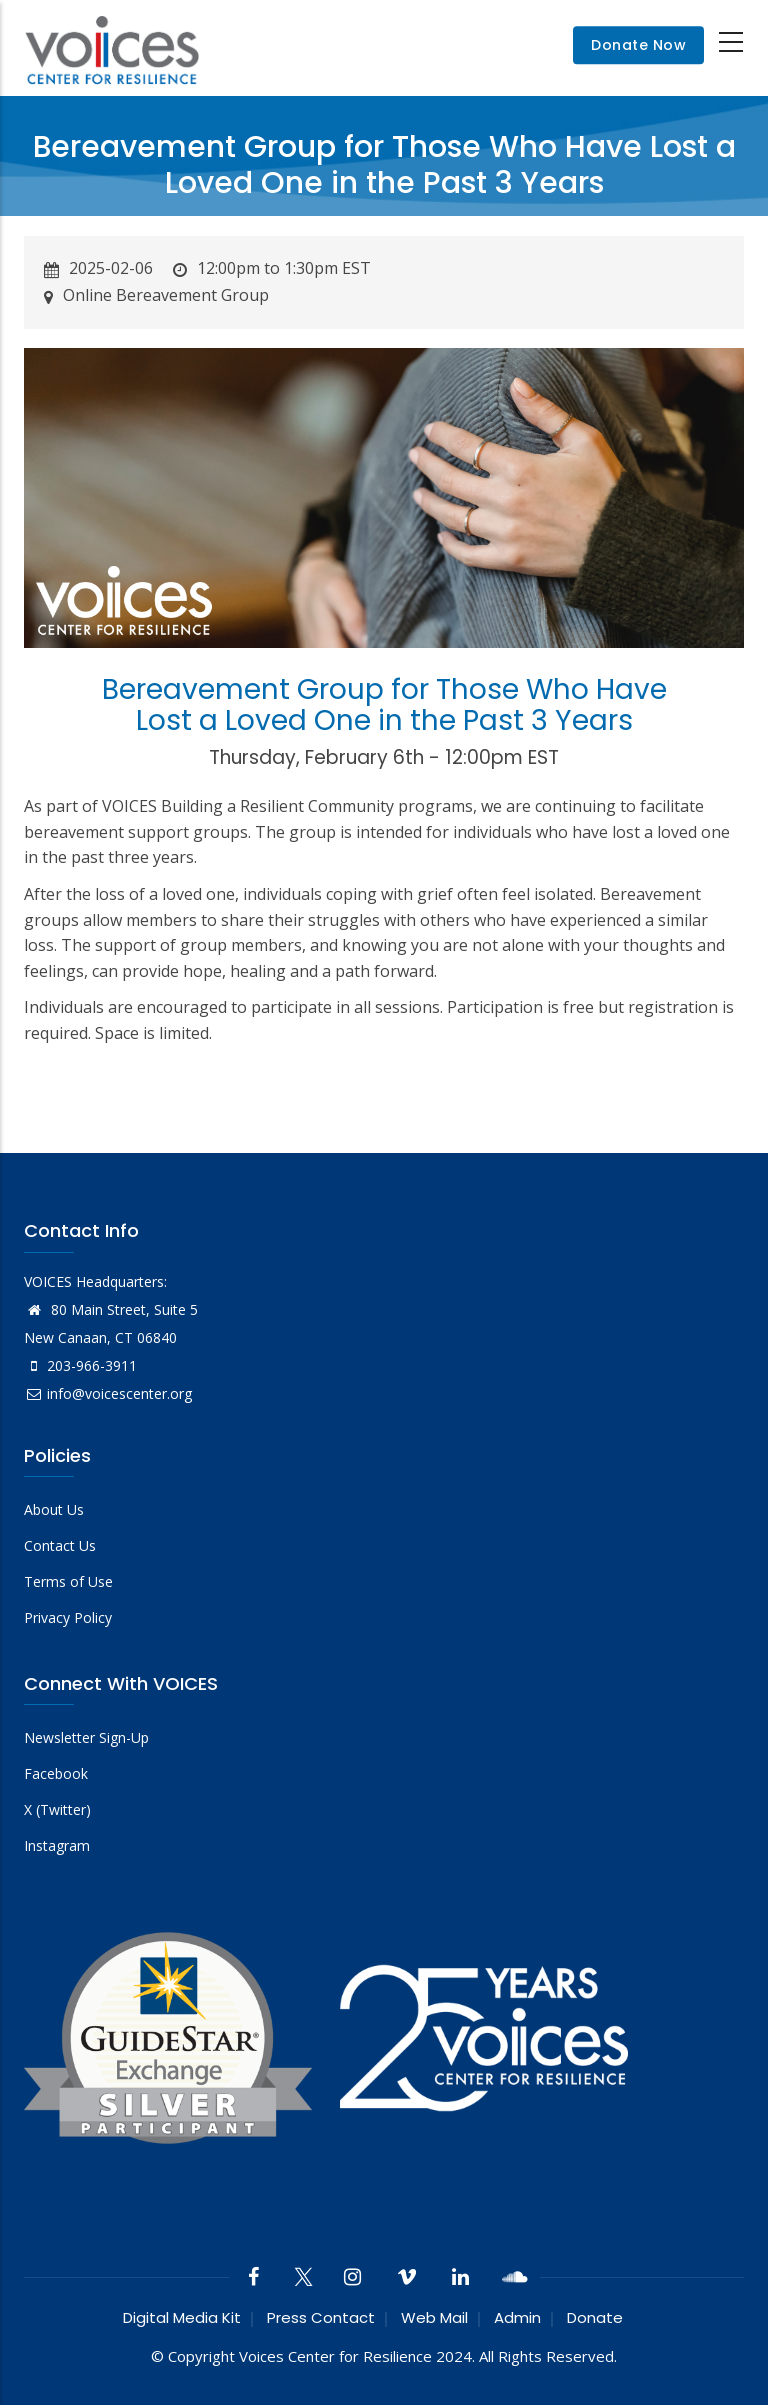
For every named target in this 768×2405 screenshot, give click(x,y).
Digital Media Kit (182, 2317)
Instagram (57, 1845)
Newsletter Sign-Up (86, 1737)
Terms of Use (68, 1581)
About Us (54, 1509)
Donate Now (638, 45)
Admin (517, 2317)
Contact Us (60, 1545)
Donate (595, 2317)
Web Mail (434, 2317)
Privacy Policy (68, 1617)
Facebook (56, 1773)
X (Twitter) (57, 1809)
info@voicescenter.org (108, 1393)
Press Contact (321, 2317)
